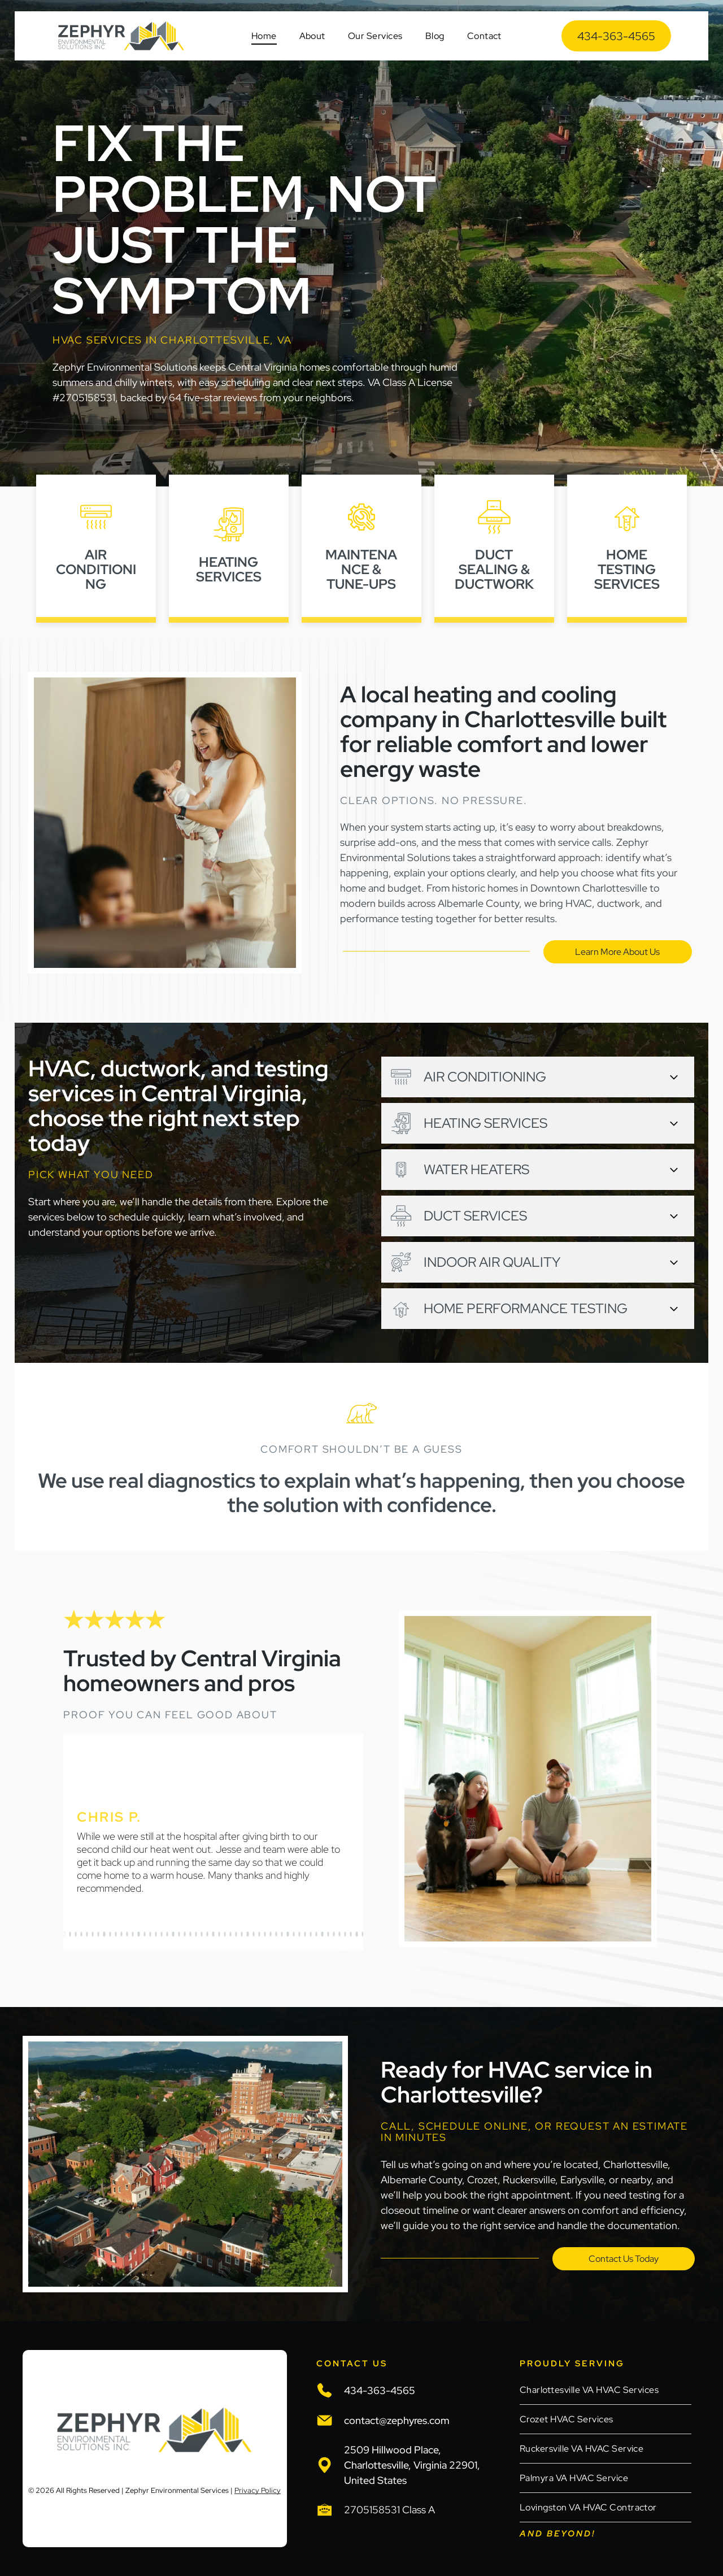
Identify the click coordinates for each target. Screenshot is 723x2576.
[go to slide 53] (362, 1934)
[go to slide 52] (356, 1934)
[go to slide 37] (270, 1934)
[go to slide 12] (127, 1934)
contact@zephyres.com (397, 2420)
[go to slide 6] (92, 1934)
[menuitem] (264, 36)
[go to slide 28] (219, 1934)
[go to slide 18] (161, 1934)
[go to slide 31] (236, 1934)
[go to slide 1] (63, 1934)
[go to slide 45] (316, 1934)
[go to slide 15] (144, 1934)
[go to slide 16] (150, 1934)
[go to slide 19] (167, 1934)
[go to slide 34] (253, 1934)
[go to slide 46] (322, 1934)
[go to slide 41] (293, 1934)
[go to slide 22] (184, 1934)
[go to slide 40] (287, 1934)
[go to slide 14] (138, 1934)
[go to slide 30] (230, 1934)
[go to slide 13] (132, 1934)
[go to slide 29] (224, 1934)
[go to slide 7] (98, 1934)
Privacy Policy (257, 2490)
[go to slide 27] (213, 1934)
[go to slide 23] (190, 1934)
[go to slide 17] (155, 1934)
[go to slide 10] (115, 1934)
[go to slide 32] (241, 1934)
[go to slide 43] (305, 1934)
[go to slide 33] (247, 1934)
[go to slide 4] (81, 1934)
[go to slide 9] (110, 1934)
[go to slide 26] (207, 1934)
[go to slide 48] (333, 1934)
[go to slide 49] (339, 1934)
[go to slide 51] (350, 1934)
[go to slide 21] (179, 1934)
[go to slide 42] (299, 1934)
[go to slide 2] (70, 1934)
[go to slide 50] (345, 1934)
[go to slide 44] (310, 1934)
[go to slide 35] (259, 1934)
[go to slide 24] (196, 1934)
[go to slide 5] (87, 1934)
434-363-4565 (379, 2390)
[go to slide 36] (264, 1934)
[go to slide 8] (103, 1934)
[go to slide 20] (172, 1934)
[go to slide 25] (201, 1934)
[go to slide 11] (121, 1934)
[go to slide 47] (328, 1934)
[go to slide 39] (281, 1934)
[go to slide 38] (276, 1934)
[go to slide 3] (75, 1934)
